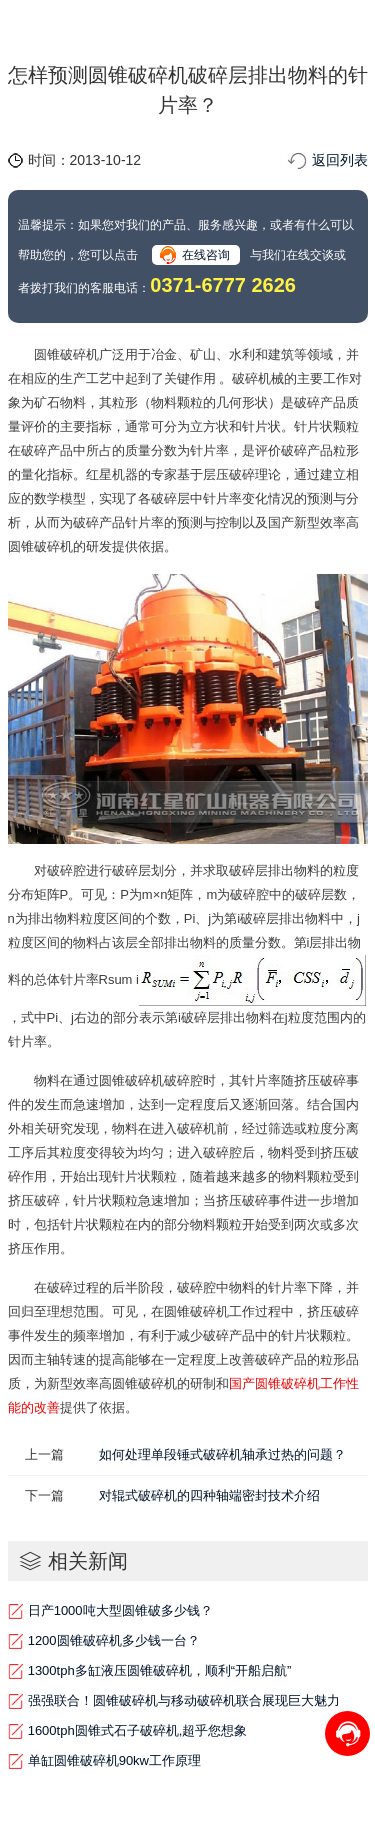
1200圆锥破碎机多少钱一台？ (114, 1640)
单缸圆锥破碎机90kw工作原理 (114, 1760)
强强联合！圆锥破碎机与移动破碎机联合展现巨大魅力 (184, 1700)
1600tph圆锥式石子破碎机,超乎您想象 (138, 1730)
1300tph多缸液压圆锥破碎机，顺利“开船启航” (160, 1670)
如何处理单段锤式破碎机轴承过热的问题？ (222, 1454)
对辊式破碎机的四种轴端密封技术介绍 (209, 1495)
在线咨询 (206, 255)
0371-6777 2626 (223, 285)
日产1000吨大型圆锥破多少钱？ (120, 1610)
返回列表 (340, 160)
